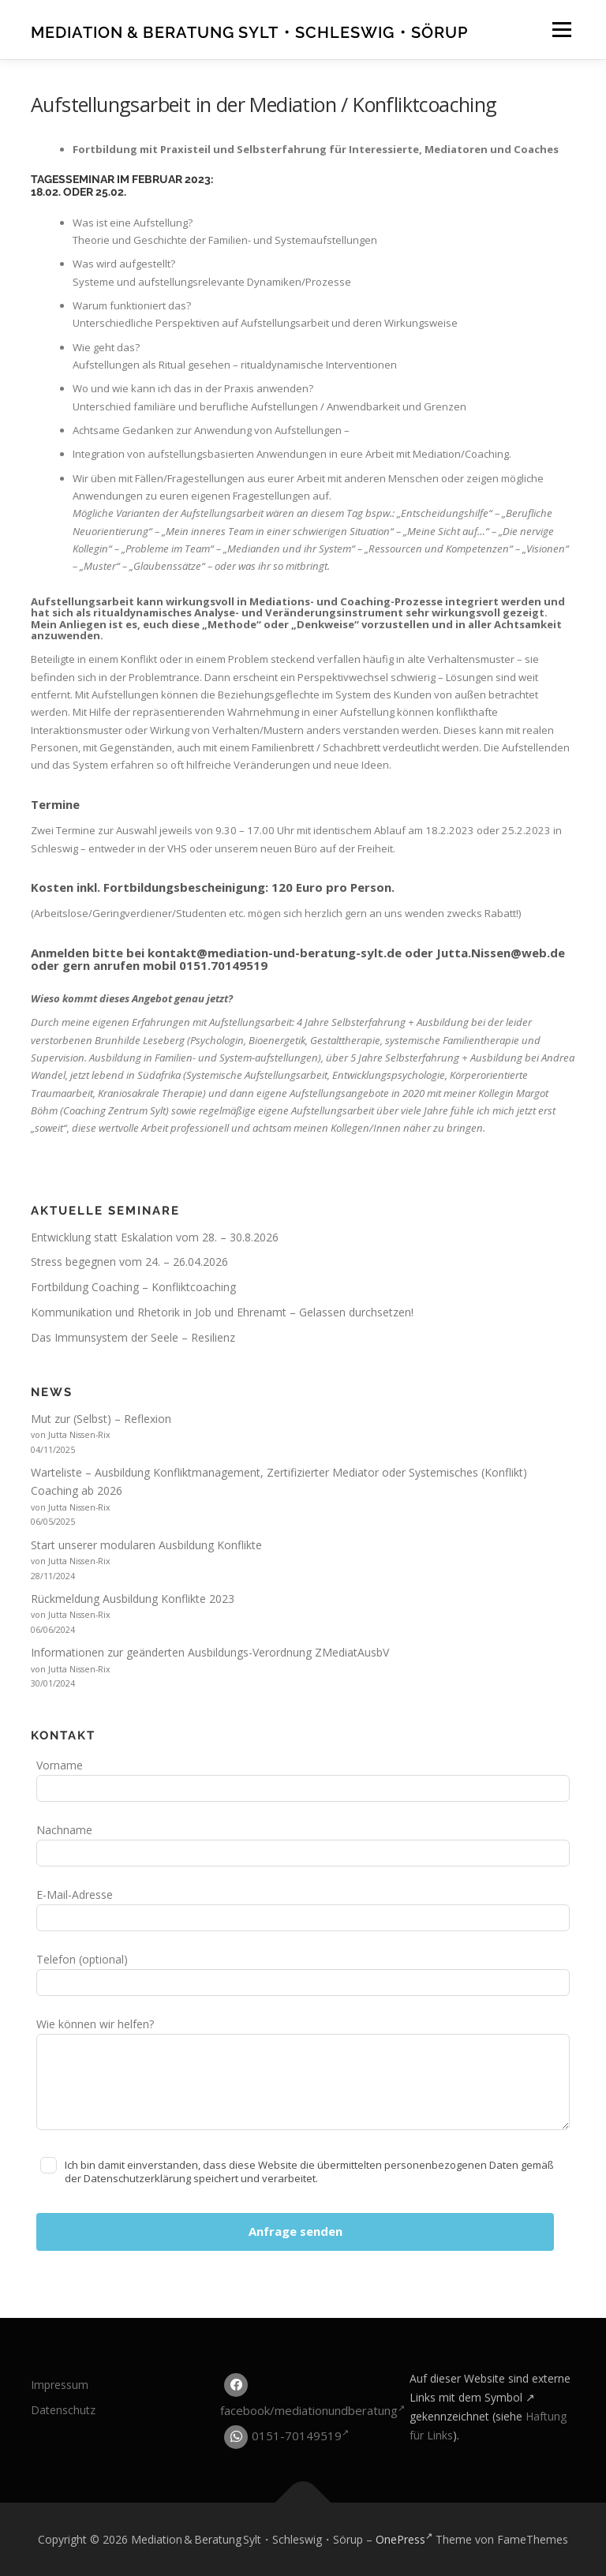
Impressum (59, 2384)
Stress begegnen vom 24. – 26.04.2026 (129, 1261)
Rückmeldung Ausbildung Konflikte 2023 (132, 1598)
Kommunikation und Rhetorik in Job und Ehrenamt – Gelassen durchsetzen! (222, 1312)
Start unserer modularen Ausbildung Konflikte (146, 1544)
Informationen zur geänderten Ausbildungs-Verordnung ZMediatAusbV (210, 1652)
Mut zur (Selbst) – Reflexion (101, 1418)
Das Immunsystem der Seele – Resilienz (133, 1337)
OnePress (404, 2539)
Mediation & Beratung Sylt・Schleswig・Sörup (249, 32)
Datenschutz (63, 2409)
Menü (561, 29)
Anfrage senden (295, 2231)
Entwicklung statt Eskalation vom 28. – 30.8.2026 (155, 1237)
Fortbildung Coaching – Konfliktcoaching (133, 1286)
